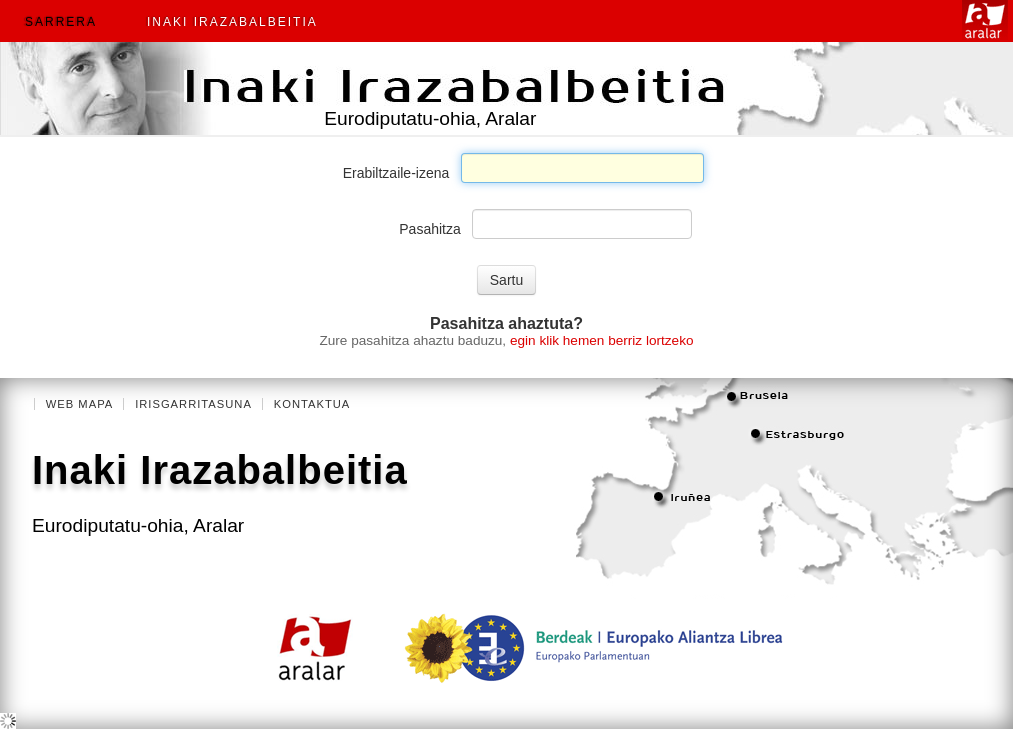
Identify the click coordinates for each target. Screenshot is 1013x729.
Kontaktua (312, 404)
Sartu (506, 280)
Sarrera (61, 22)
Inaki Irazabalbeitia (232, 22)
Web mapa (79, 404)
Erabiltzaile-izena (396, 173)
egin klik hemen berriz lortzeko (602, 340)
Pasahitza (429, 229)
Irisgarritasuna (193, 404)
